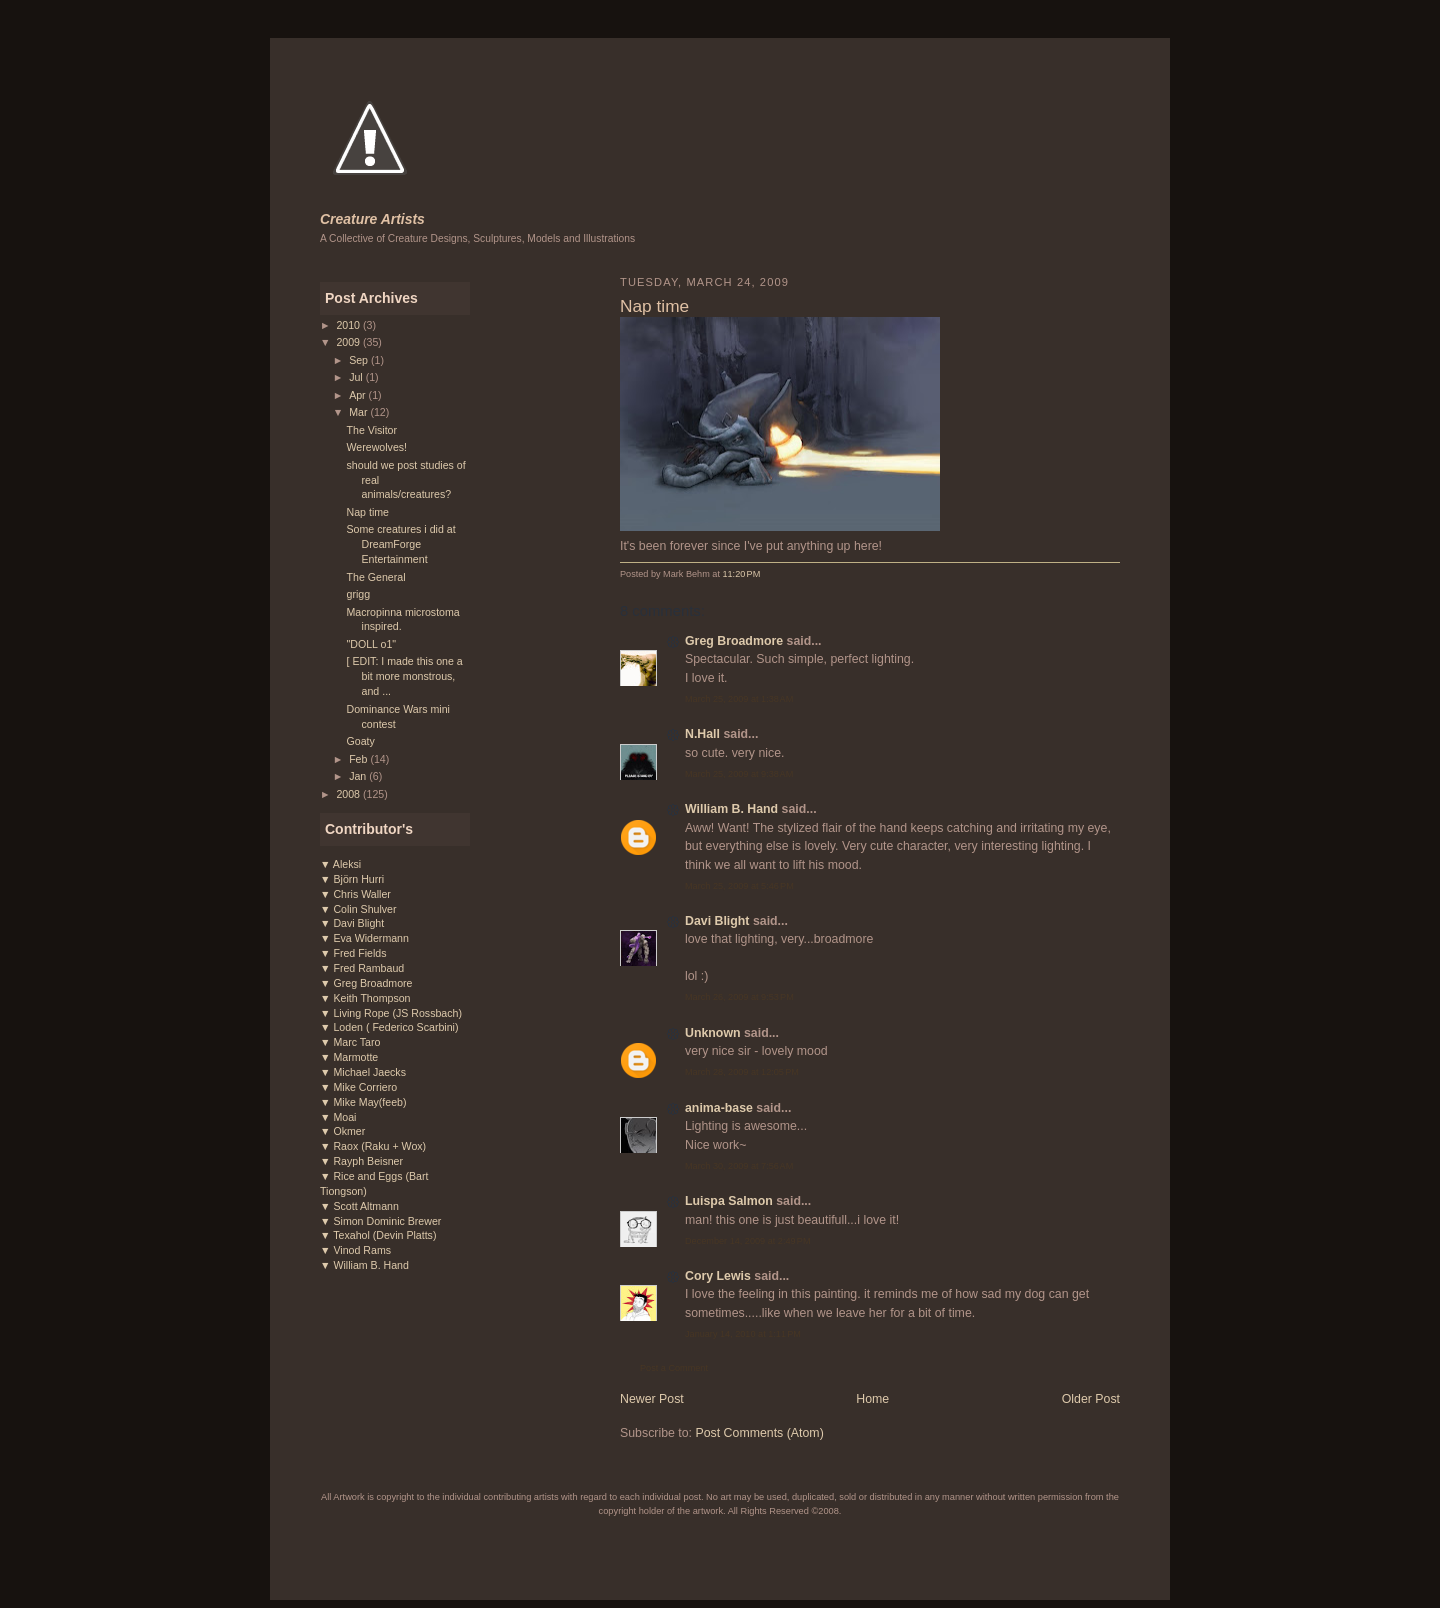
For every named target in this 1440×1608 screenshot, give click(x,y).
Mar (359, 412)
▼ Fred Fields (353, 953)
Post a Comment (674, 1368)
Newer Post (652, 1399)
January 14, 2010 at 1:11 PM (743, 1334)
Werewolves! (377, 447)
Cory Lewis (718, 1276)
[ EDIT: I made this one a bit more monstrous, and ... (405, 676)
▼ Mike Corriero (358, 1087)
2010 (349, 325)
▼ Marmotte (349, 1057)
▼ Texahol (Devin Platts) (378, 1235)
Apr (358, 395)
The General (376, 577)
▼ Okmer (342, 1131)
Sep (360, 360)
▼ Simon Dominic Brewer (380, 1221)
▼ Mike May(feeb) (363, 1102)
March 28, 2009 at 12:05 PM (742, 1072)
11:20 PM (741, 574)
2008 (349, 794)
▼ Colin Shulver (358, 909)
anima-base (719, 1108)
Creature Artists (372, 219)
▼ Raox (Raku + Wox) (373, 1146)
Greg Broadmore (734, 641)
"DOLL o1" (372, 644)
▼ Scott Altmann (359, 1206)
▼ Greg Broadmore (366, 983)
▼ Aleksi (340, 864)
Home (872, 1399)
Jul (357, 377)
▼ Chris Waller (355, 894)
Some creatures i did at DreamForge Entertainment (401, 544)
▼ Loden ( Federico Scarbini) (389, 1027)
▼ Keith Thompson (365, 998)
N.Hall (702, 734)
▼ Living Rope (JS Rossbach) (391, 1013)
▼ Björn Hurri (352, 879)
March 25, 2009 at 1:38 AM (739, 699)
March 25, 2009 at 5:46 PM (739, 886)
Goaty (361, 741)
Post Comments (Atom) (759, 1433)
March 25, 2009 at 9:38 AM (739, 774)
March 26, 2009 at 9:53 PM (739, 997)
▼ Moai (338, 1117)
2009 (349, 342)
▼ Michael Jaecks (363, 1072)
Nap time (368, 512)
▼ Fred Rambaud (362, 968)
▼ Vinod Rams (355, 1250)
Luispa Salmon (729, 1201)
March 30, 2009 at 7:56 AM (739, 1166)
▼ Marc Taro (350, 1042)
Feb (359, 759)
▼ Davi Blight (352, 923)
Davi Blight (717, 921)
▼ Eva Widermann (364, 938)
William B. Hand (731, 809)
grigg (359, 594)
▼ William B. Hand (364, 1265)
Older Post (1091, 1399)
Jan (359, 776)
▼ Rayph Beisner (361, 1161)
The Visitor (372, 430)
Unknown (713, 1033)
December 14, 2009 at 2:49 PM (748, 1241)
